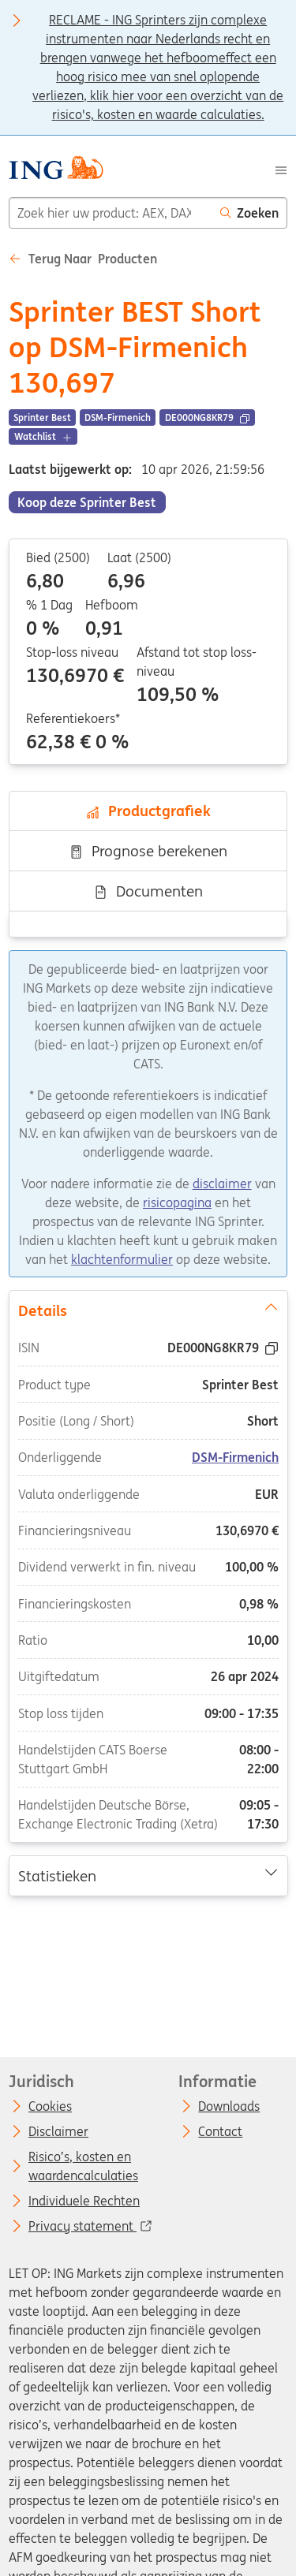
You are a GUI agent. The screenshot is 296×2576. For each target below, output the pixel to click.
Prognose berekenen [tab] (148, 850)
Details (147, 1309)
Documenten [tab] (148, 891)
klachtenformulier (122, 1259)
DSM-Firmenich (235, 1458)
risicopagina (177, 1202)
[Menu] (281, 169)
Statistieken (147, 1875)
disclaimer (222, 1183)
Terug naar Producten (83, 259)
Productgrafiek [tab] (148, 810)
